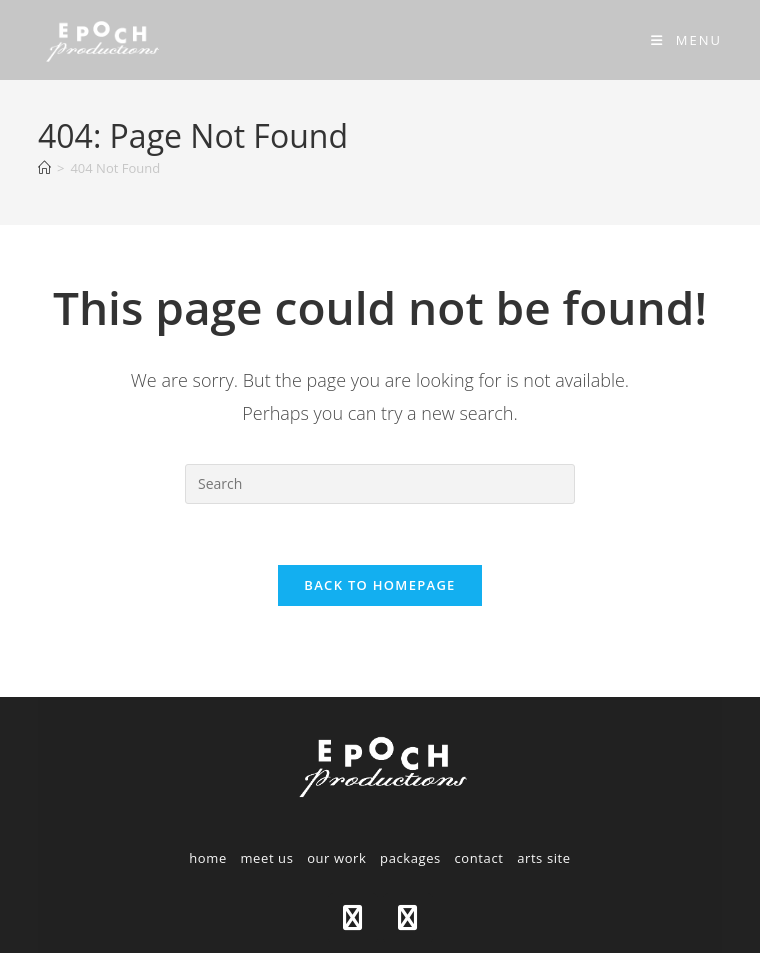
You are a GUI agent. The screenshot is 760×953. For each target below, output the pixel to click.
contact (479, 858)
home (208, 858)
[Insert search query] (380, 484)
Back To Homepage (379, 585)
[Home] (44, 168)
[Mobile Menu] (686, 40)
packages (410, 858)
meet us (266, 858)
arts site (544, 858)
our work (336, 858)
